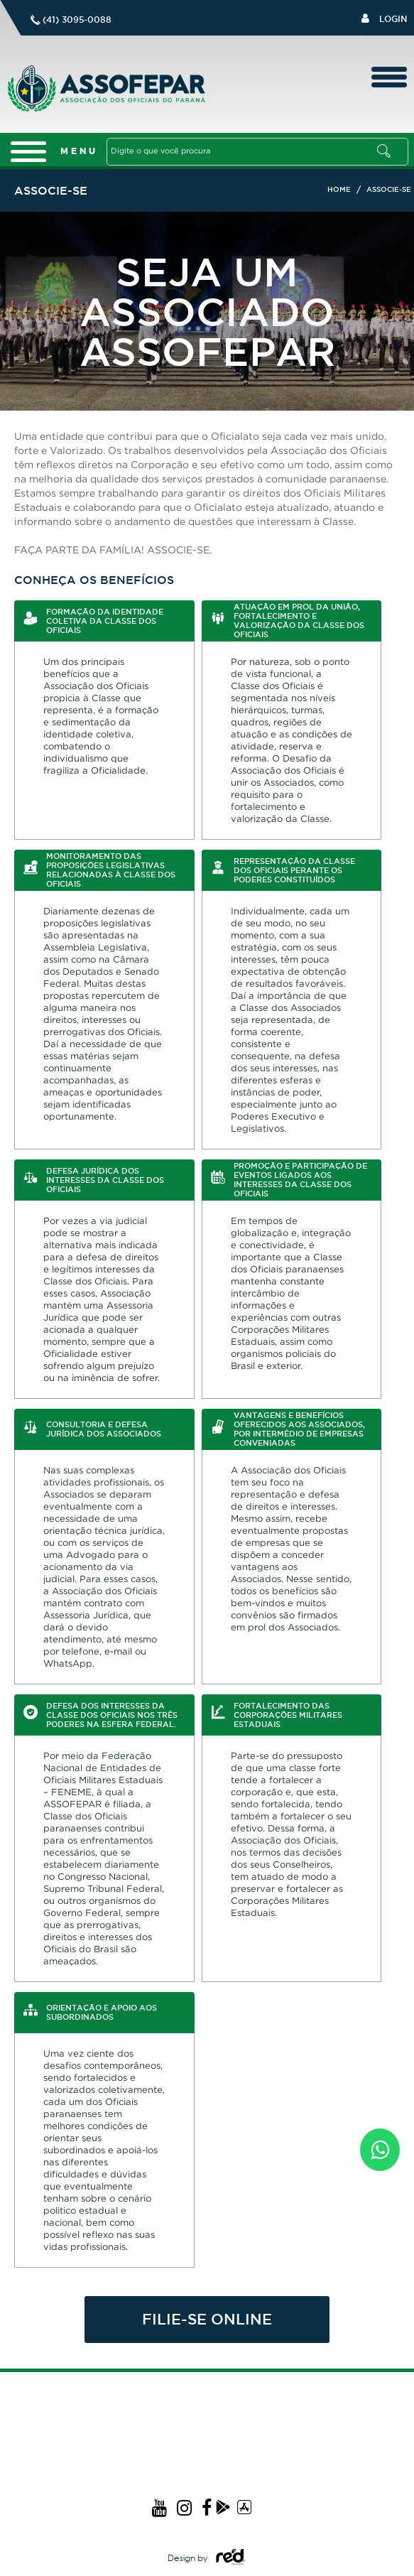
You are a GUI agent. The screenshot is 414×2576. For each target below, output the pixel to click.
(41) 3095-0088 (77, 19)
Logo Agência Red (230, 2557)
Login (384, 18)
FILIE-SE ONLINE (207, 2319)
